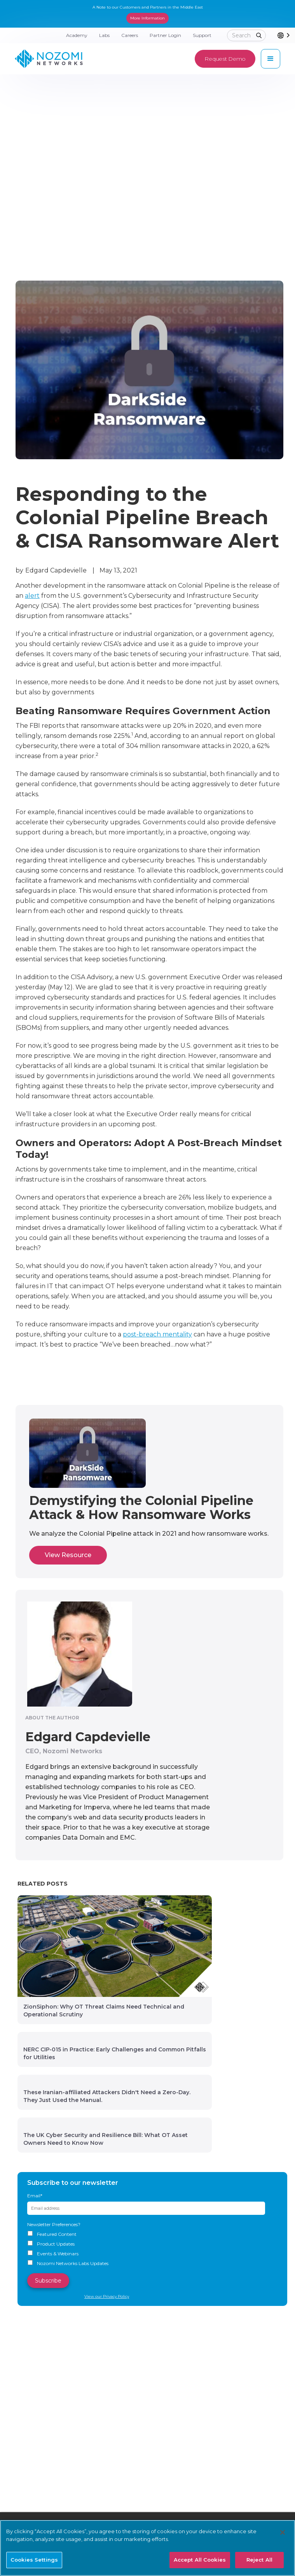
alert (32, 595)
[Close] (282, 2532)
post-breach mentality (157, 1334)
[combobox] (286, 35)
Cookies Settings (34, 2560)
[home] (49, 58)
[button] (270, 58)
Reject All (259, 2560)
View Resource (68, 1555)
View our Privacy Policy (106, 2296)
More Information (147, 18)
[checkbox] (152, 2248)
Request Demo (225, 58)
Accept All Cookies (200, 2560)
